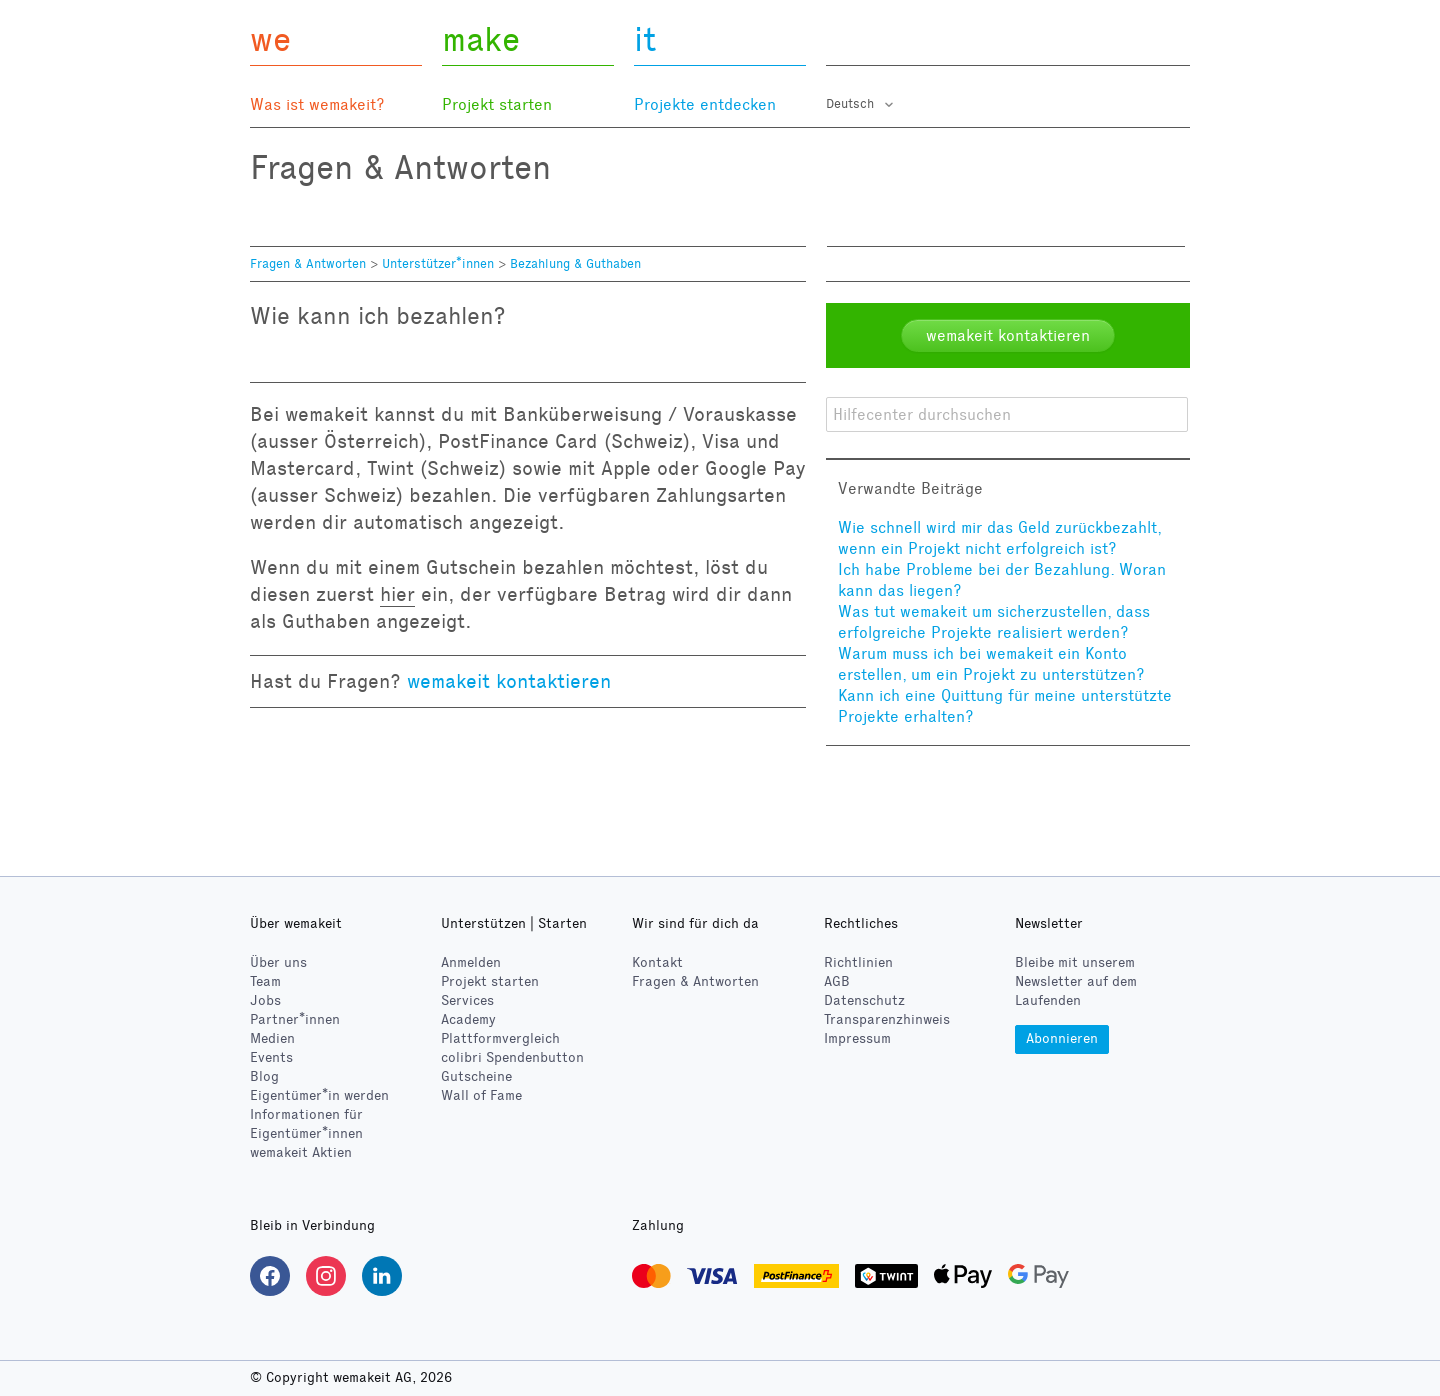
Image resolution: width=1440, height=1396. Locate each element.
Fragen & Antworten (308, 264)
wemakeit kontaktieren (509, 681)
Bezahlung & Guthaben (575, 264)
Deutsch (852, 104)
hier (397, 594)
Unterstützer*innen (438, 264)
